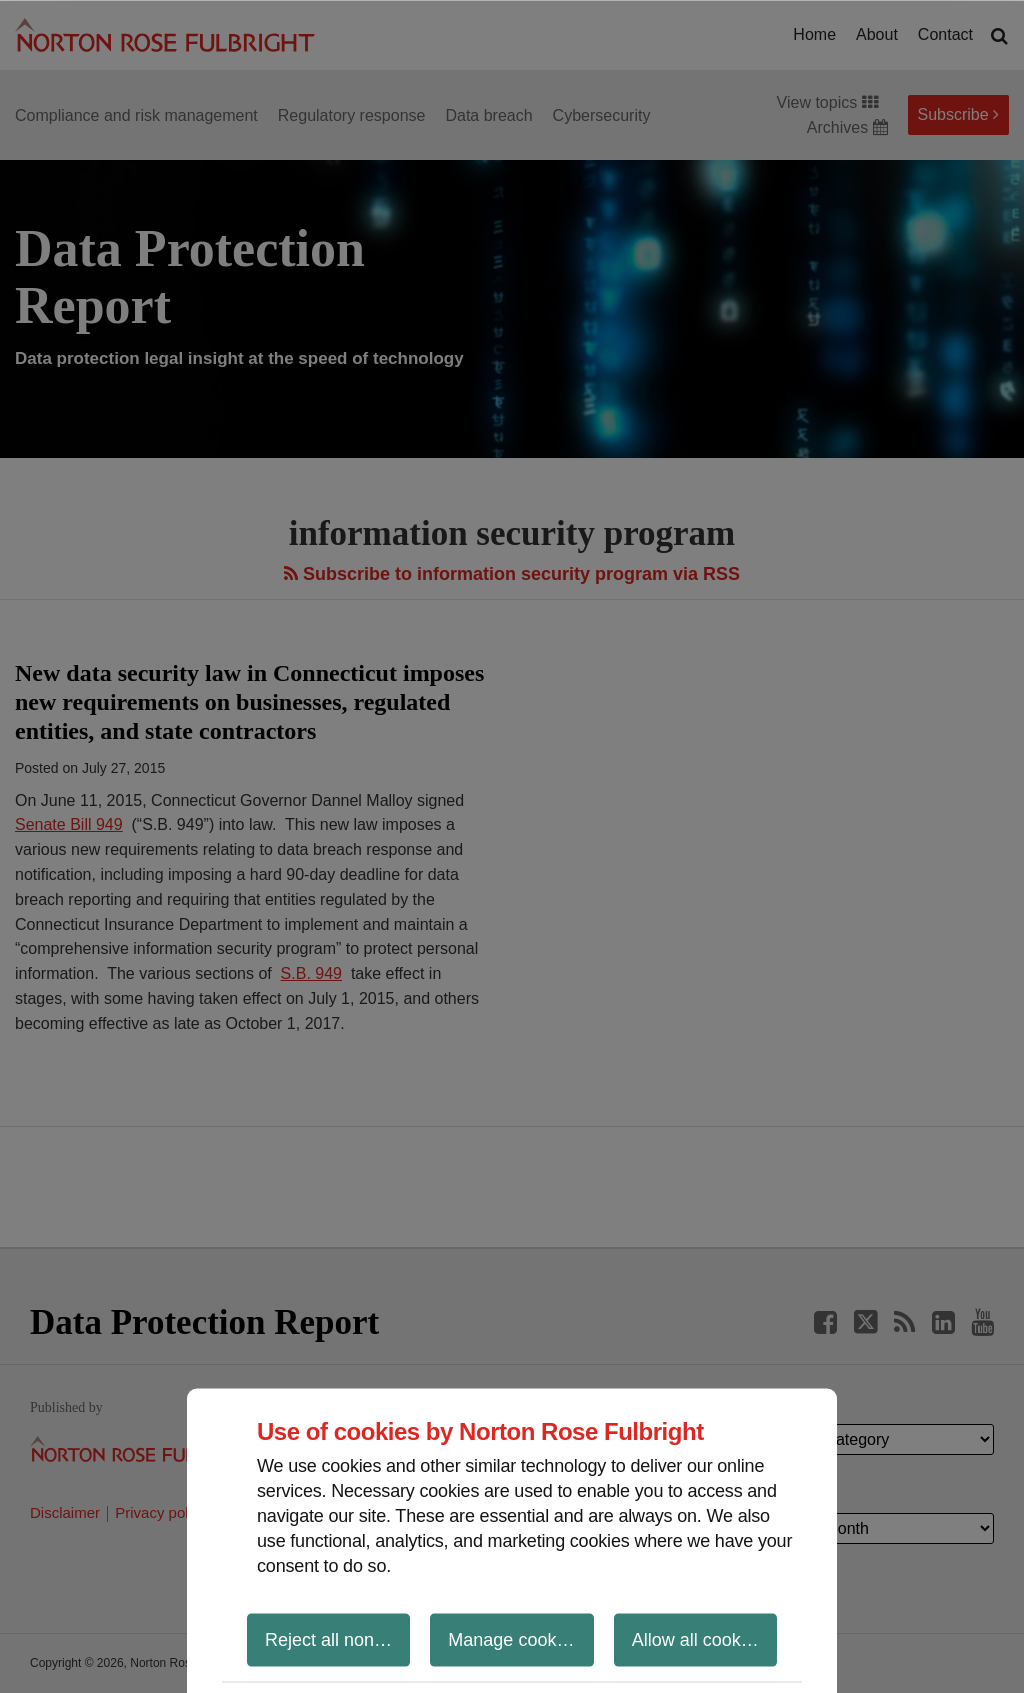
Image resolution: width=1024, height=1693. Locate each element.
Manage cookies (513, 1639)
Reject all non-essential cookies (337, 1639)
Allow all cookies (698, 1639)
